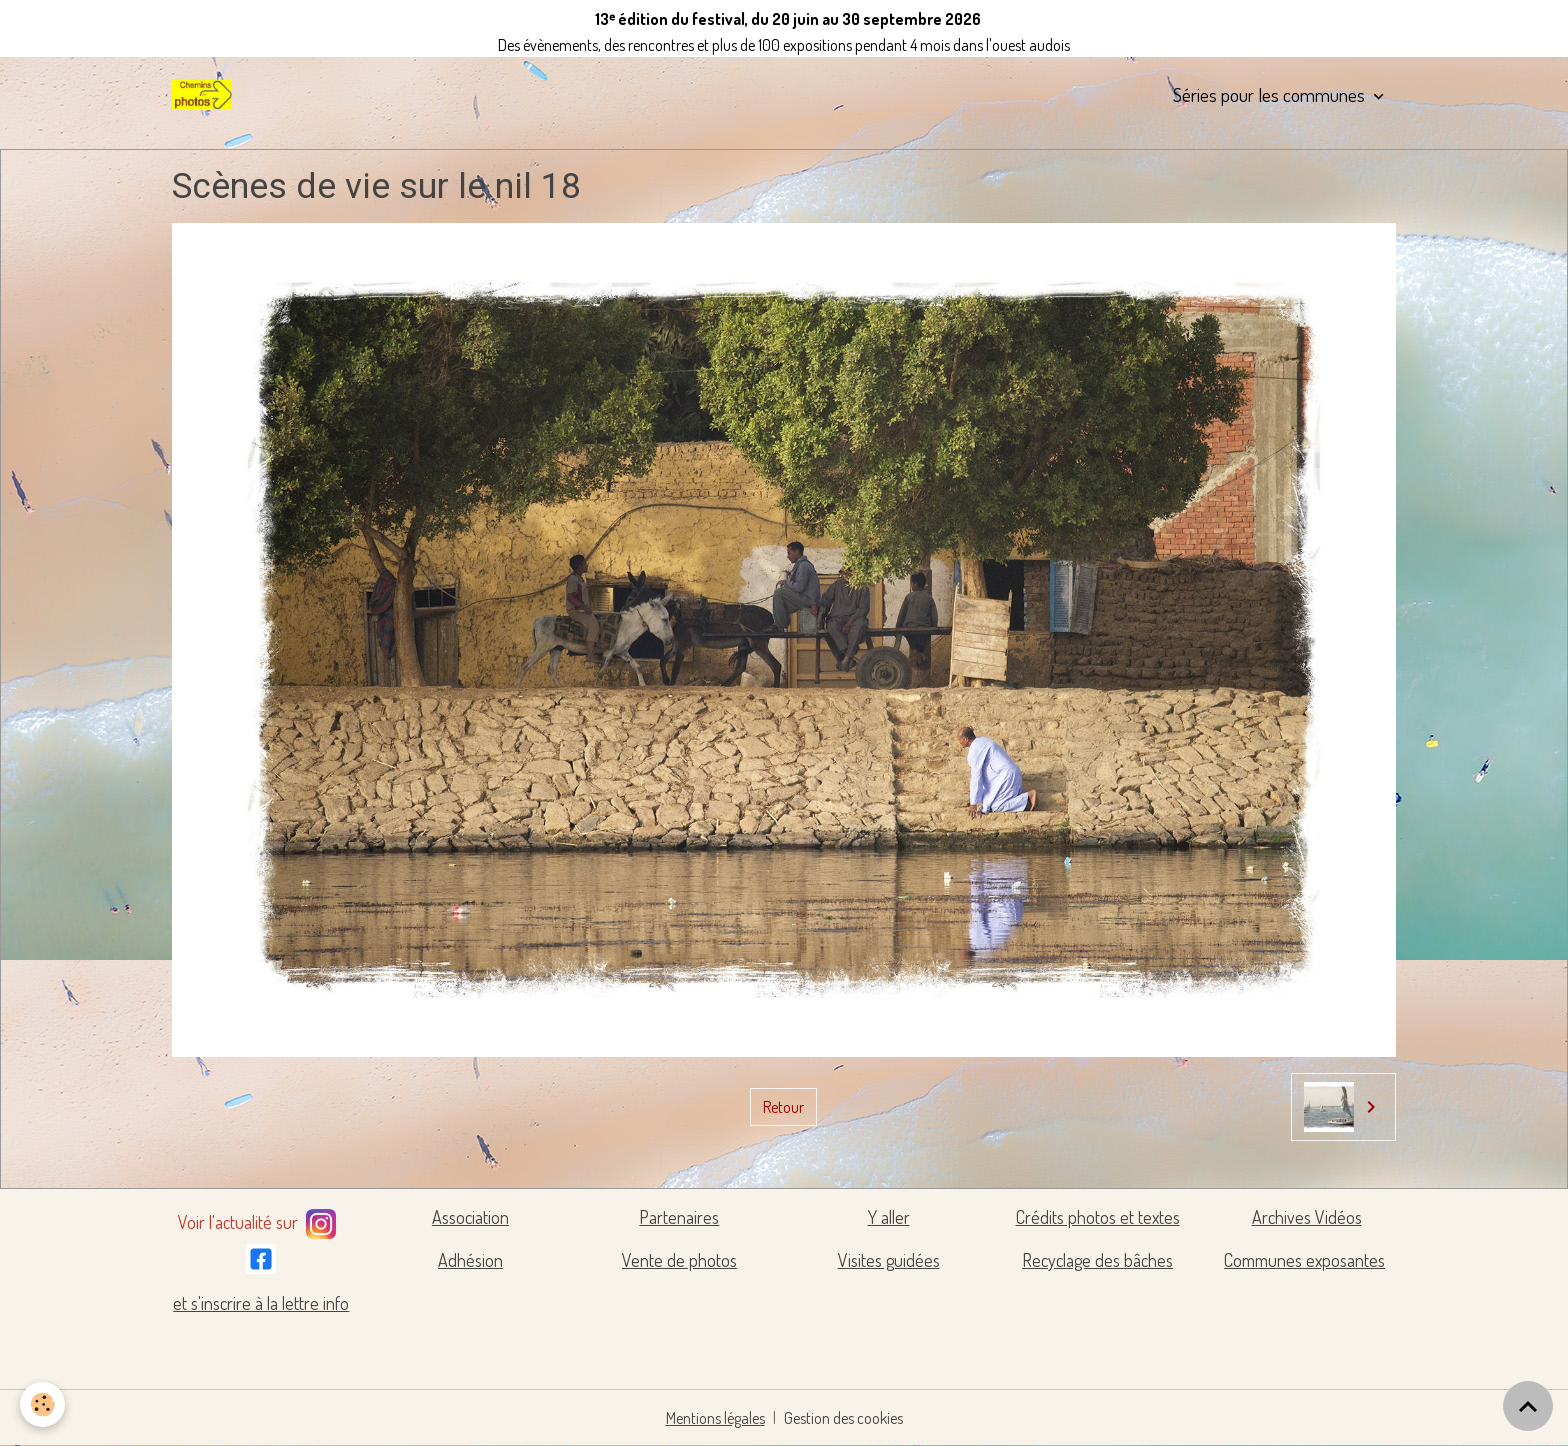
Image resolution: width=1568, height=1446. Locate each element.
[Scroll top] (1528, 1406)
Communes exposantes (1304, 1260)
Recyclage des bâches (1097, 1260)
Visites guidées (889, 1260)
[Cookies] (42, 1404)
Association (470, 1217)
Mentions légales (715, 1418)
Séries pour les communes (1271, 94)
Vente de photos (679, 1260)
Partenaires (679, 1217)
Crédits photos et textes (1098, 1217)
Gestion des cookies (843, 1418)
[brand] (206, 95)
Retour (783, 1107)
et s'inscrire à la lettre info (261, 1303)
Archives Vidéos (1307, 1217)
